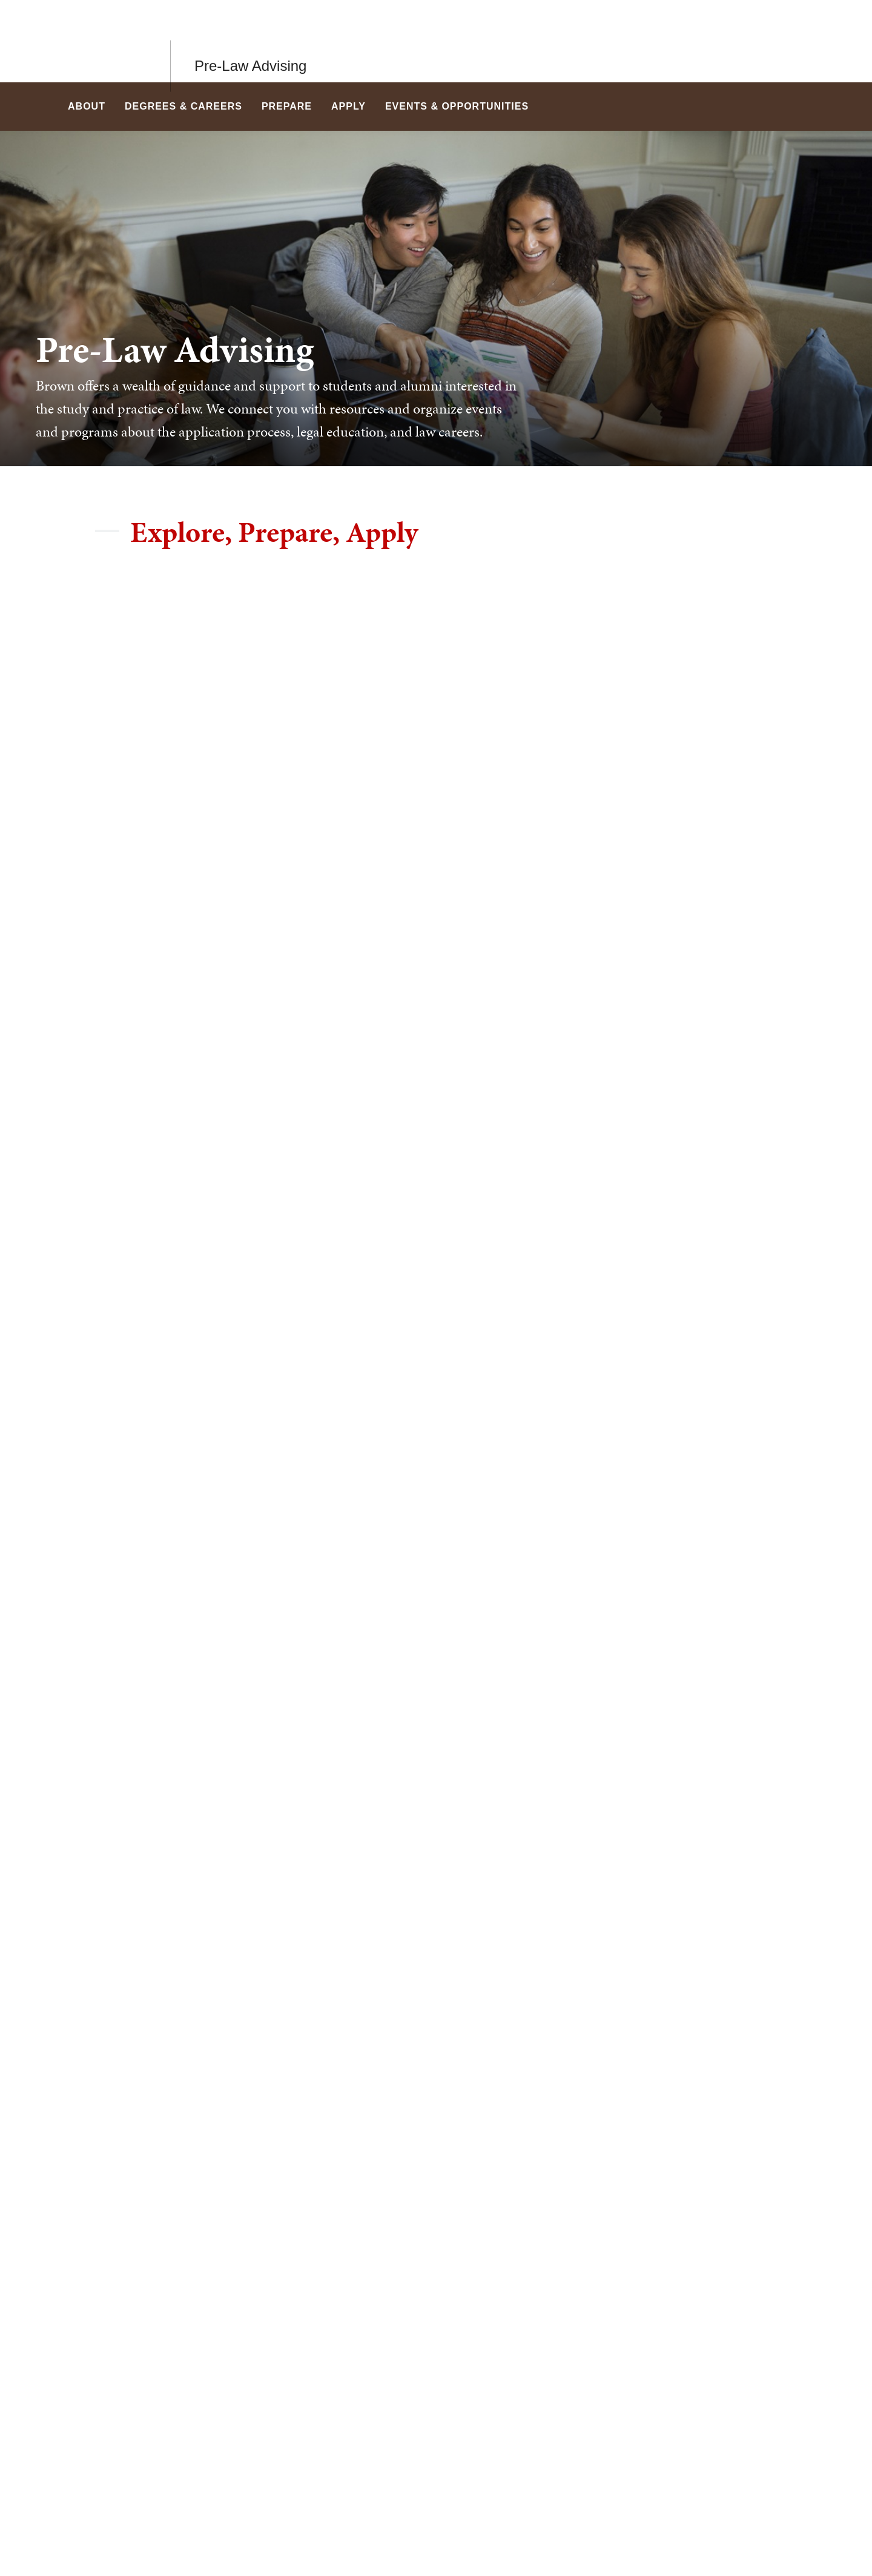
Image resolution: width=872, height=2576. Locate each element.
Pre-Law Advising (250, 41)
